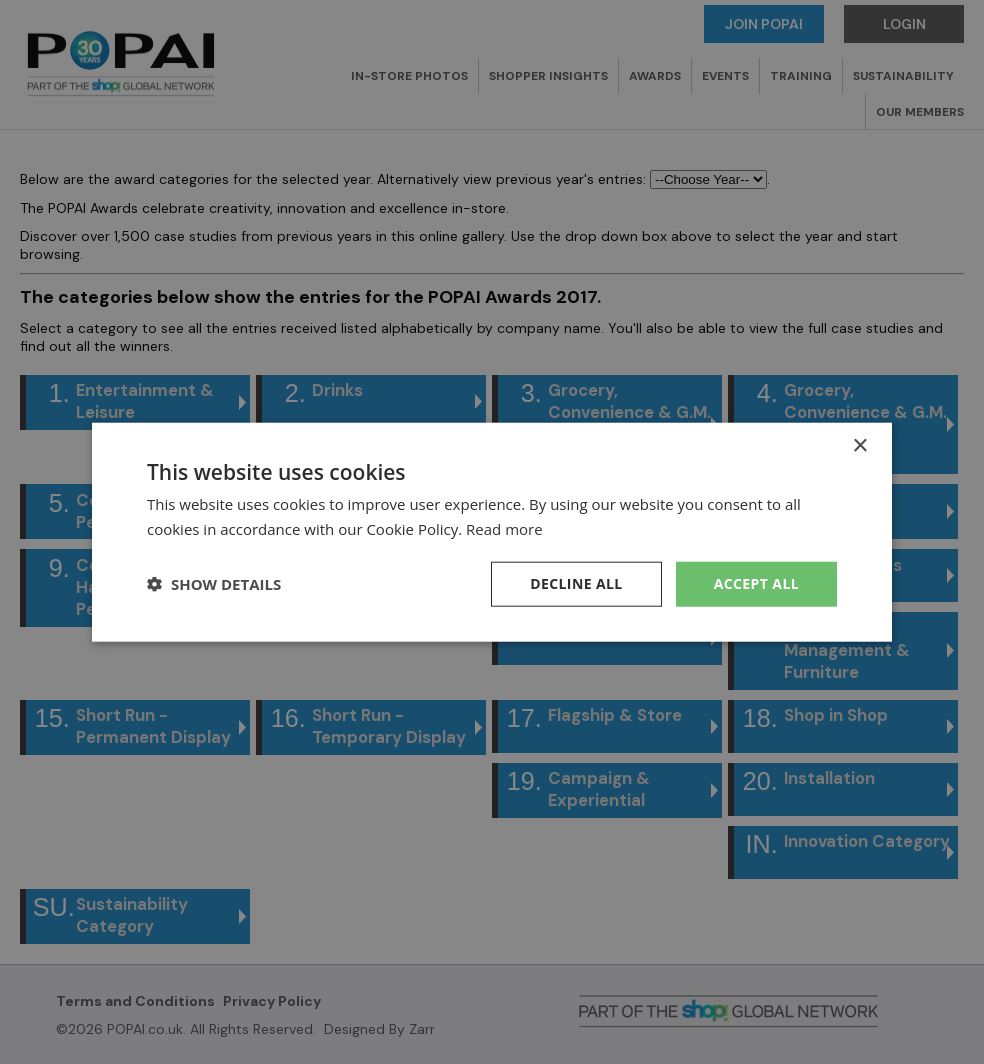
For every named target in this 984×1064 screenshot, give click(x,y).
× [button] (859, 446)
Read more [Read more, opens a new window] (504, 529)
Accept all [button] (756, 583)
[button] (214, 584)
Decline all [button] (576, 583)
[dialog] (492, 532)
